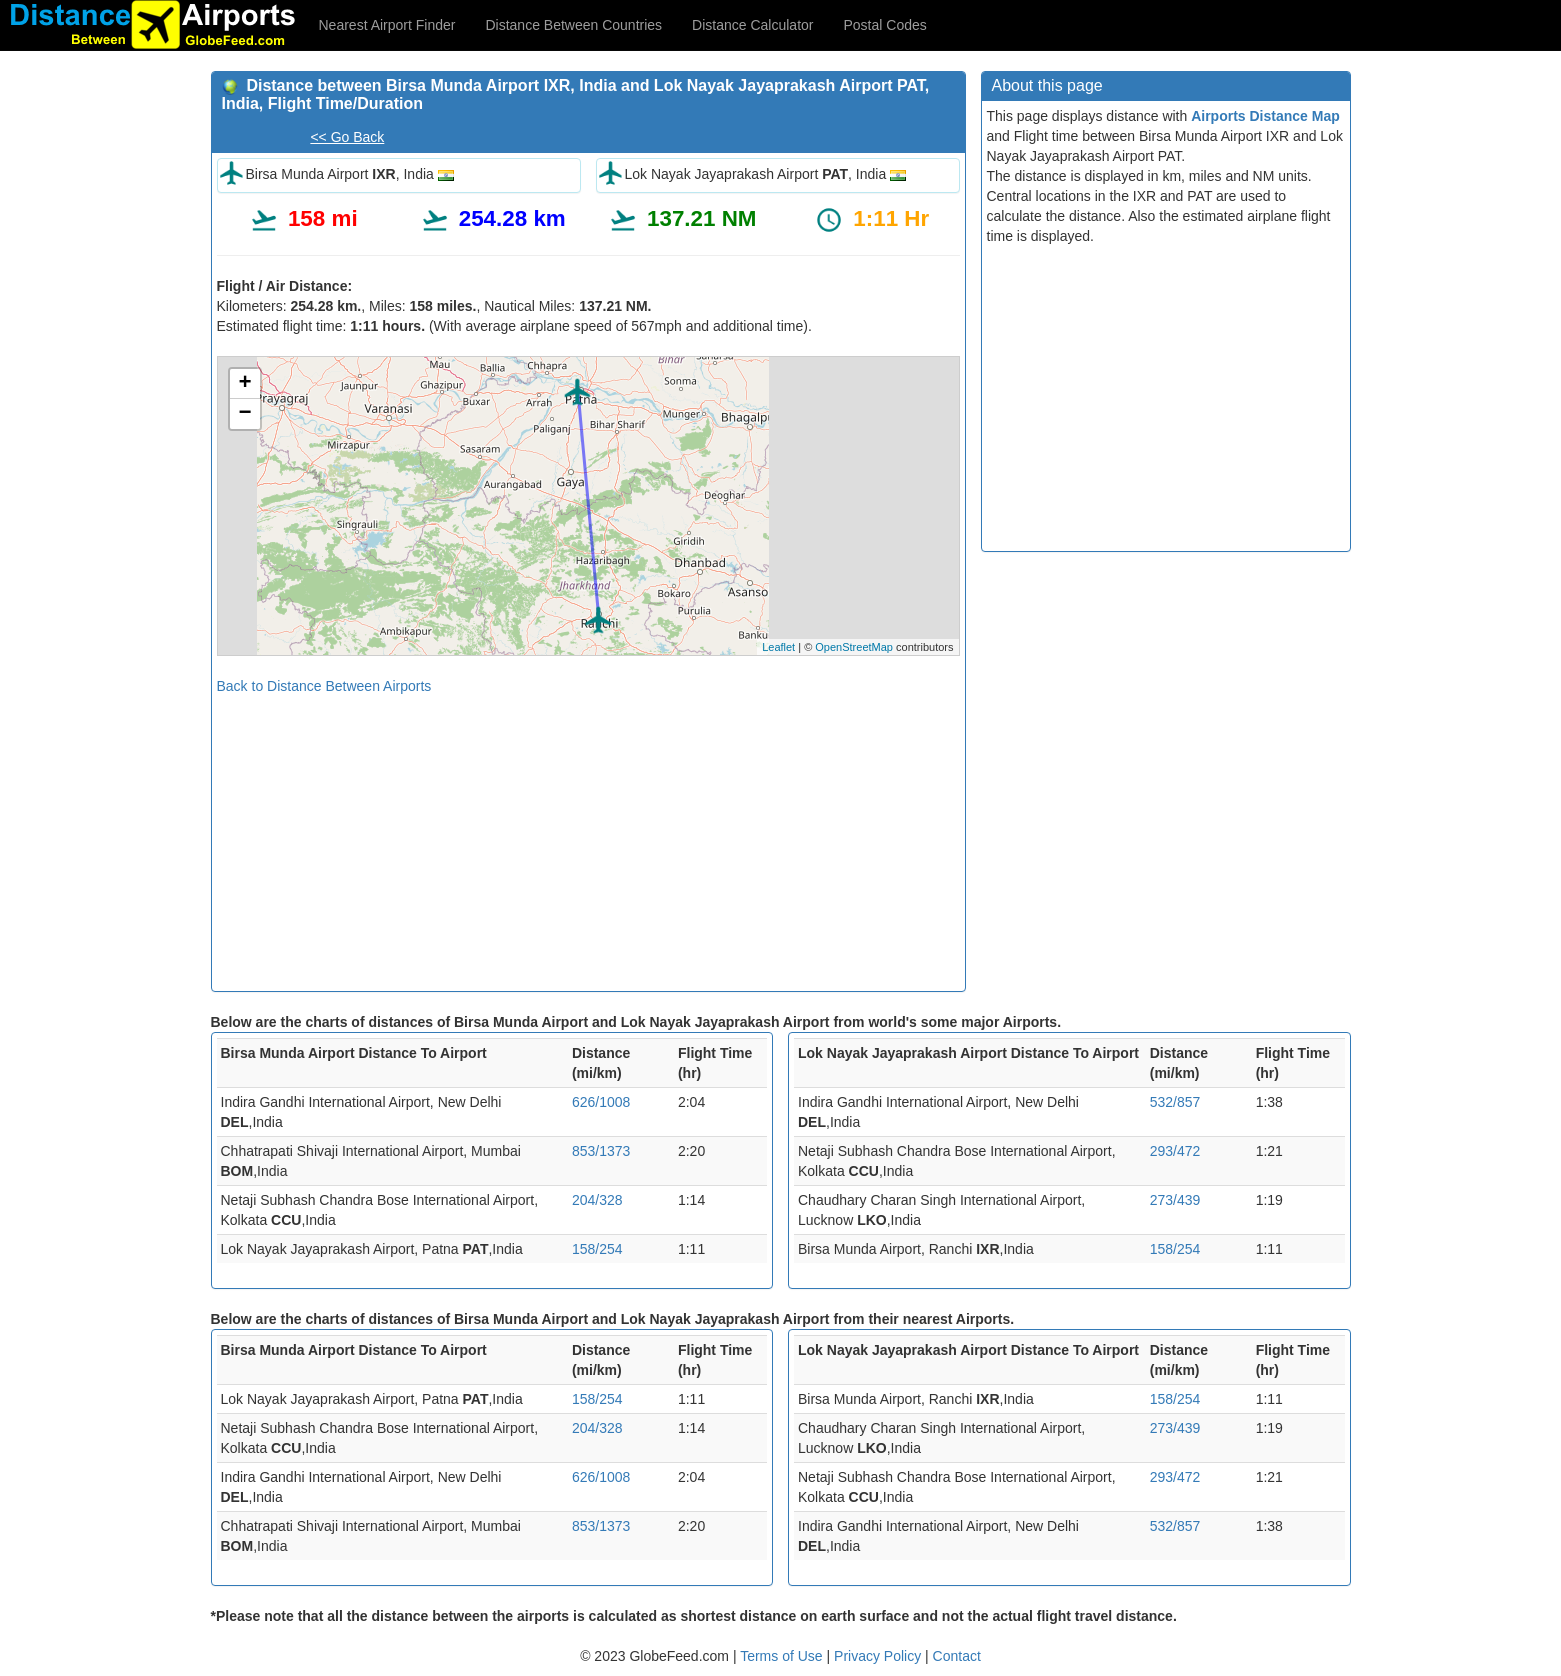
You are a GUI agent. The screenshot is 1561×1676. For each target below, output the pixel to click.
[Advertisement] (588, 836)
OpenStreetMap (854, 647)
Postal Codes (885, 25)
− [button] (244, 414)
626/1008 (601, 1102)
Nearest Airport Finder (387, 25)
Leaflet (778, 647)
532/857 (1175, 1102)
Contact (957, 1656)
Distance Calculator (752, 25)
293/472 (1175, 1151)
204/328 (597, 1200)
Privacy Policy (879, 1656)
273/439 (1175, 1200)
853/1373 (601, 1151)
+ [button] (244, 384)
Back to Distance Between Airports (324, 686)
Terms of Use (783, 1656)
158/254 (597, 1249)
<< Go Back (347, 137)
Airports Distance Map (1265, 116)
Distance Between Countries (573, 25)
